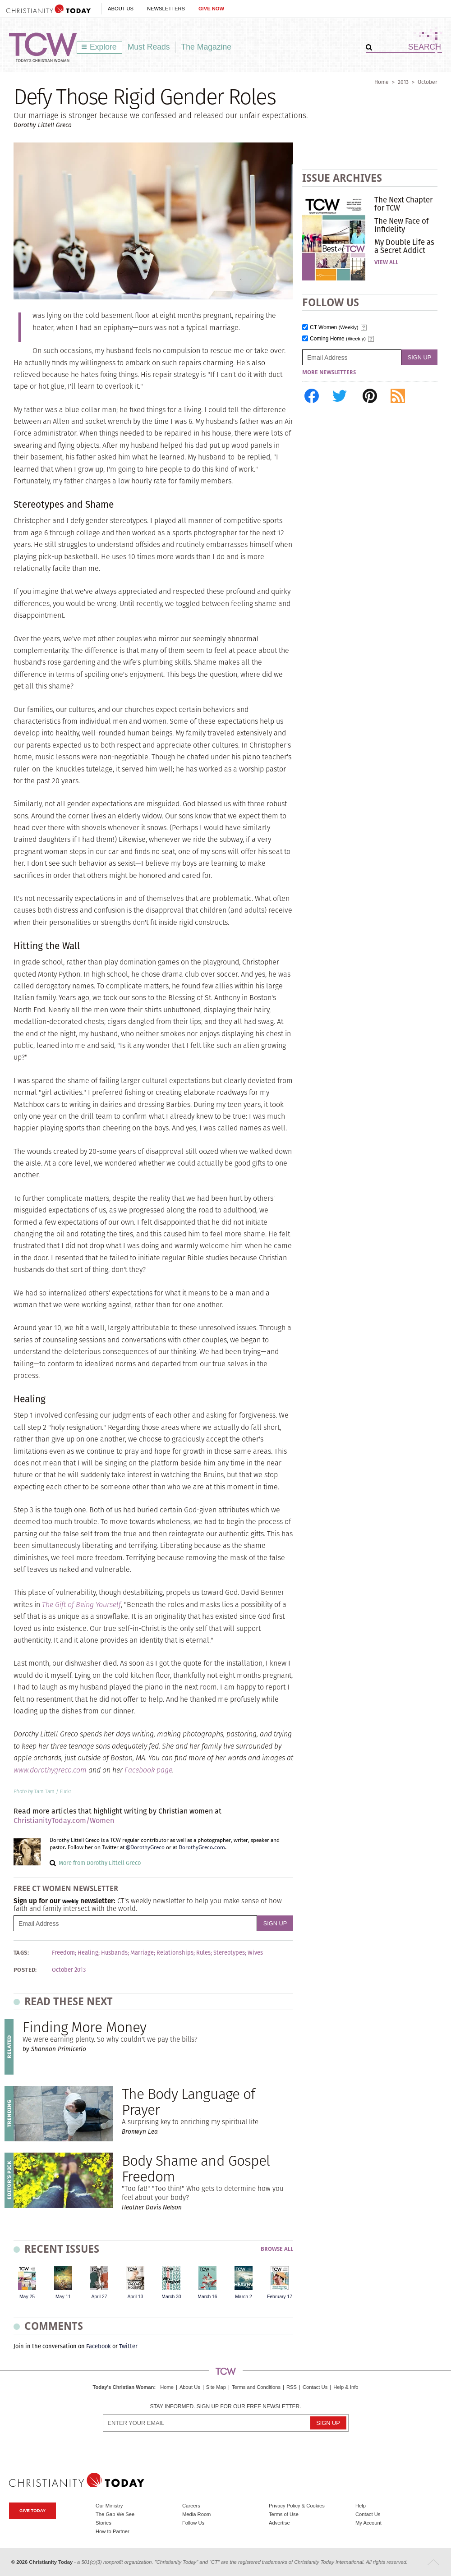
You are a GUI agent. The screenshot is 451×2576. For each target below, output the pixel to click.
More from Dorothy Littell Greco (100, 1863)
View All (386, 262)
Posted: (25, 1970)
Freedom (63, 1953)
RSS (291, 2387)
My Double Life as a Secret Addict (404, 246)
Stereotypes (229, 1953)
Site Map (216, 2387)
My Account (368, 2522)
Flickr (65, 1791)
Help (360, 2505)
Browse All (277, 2249)
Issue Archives (342, 178)
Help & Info (345, 2387)
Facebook (98, 2346)
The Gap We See (115, 2514)
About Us (120, 8)
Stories (103, 2522)
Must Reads (149, 46)
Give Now (211, 8)
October (427, 82)
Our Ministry (109, 2505)
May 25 (27, 2296)
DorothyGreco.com (202, 1847)
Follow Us (193, 2522)
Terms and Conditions (256, 2387)
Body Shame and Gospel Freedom (196, 2168)
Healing (88, 1953)
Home (381, 82)
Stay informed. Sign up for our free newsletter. (225, 2407)
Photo (20, 1791)
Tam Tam (44, 1791)
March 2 (243, 2296)
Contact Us (315, 2387)
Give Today (32, 2510)
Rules (203, 1953)
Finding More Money (84, 2027)
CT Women (334, 328)
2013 (403, 82)
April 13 (135, 2296)
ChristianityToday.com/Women (64, 1820)
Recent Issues (61, 2249)
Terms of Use (284, 2514)
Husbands (114, 1953)
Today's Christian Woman (123, 2387)
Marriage (142, 1953)
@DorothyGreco (145, 1847)
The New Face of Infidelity (401, 225)
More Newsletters (329, 372)
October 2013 (69, 1970)
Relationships (174, 1953)
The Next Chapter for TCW (403, 203)
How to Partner (112, 2531)
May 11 (63, 2296)
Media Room (196, 2514)
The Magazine (206, 46)
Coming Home (338, 339)
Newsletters (166, 8)
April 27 (99, 2296)
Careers (191, 2505)
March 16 (207, 2296)
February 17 (279, 2296)
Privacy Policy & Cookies (297, 2505)
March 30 (171, 2296)
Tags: (21, 1953)
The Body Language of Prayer (188, 2102)
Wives (255, 1953)
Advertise (279, 2522)
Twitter (128, 2346)
